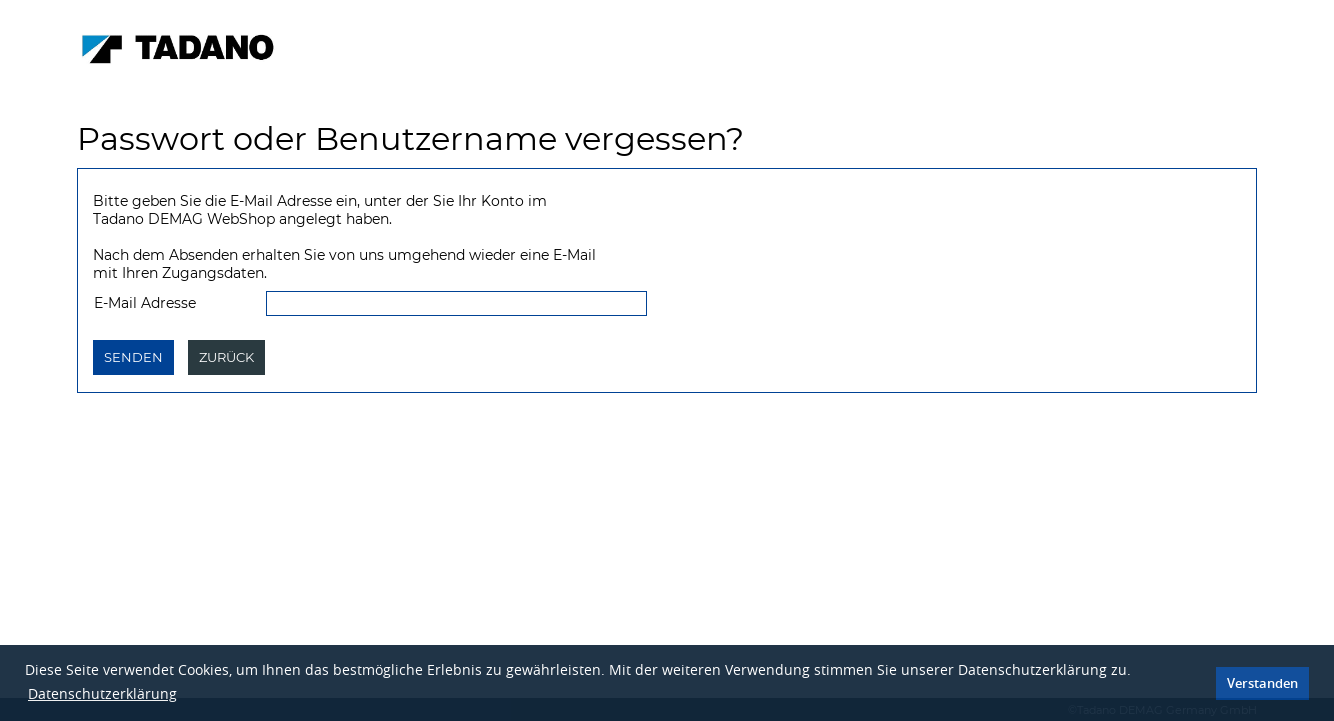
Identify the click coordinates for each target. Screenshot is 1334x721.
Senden (133, 357)
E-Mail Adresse (145, 303)
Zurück (226, 357)
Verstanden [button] (1262, 683)
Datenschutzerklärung (102, 693)
